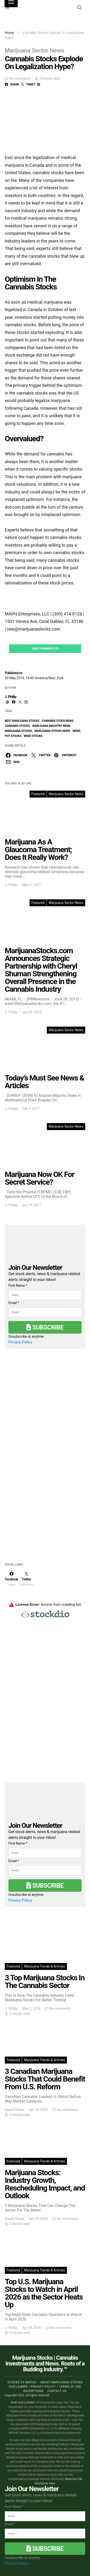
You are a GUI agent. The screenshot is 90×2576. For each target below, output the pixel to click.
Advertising (33, 2391)
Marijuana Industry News (51, 726)
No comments (19, 78)
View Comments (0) (45, 648)
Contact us (57, 2391)
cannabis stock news (57, 720)
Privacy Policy (20, 1342)
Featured (38, 794)
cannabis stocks (17, 726)
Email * (13, 1303)
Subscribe (44, 1327)
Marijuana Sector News (34, 50)
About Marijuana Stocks (61, 2382)
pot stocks (13, 736)
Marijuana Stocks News (52, 731)
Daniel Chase (14, 2110)
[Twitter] (26, 1579)
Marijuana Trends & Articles (44, 1966)
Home (9, 33)
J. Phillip (10, 697)
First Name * (17, 1285)
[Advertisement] (45, 1497)
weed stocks (33, 736)
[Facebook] (11, 1579)
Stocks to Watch (21, 2382)
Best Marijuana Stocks (22, 720)
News (76, 731)
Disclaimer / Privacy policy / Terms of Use (45, 2386)
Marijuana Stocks (18, 731)
